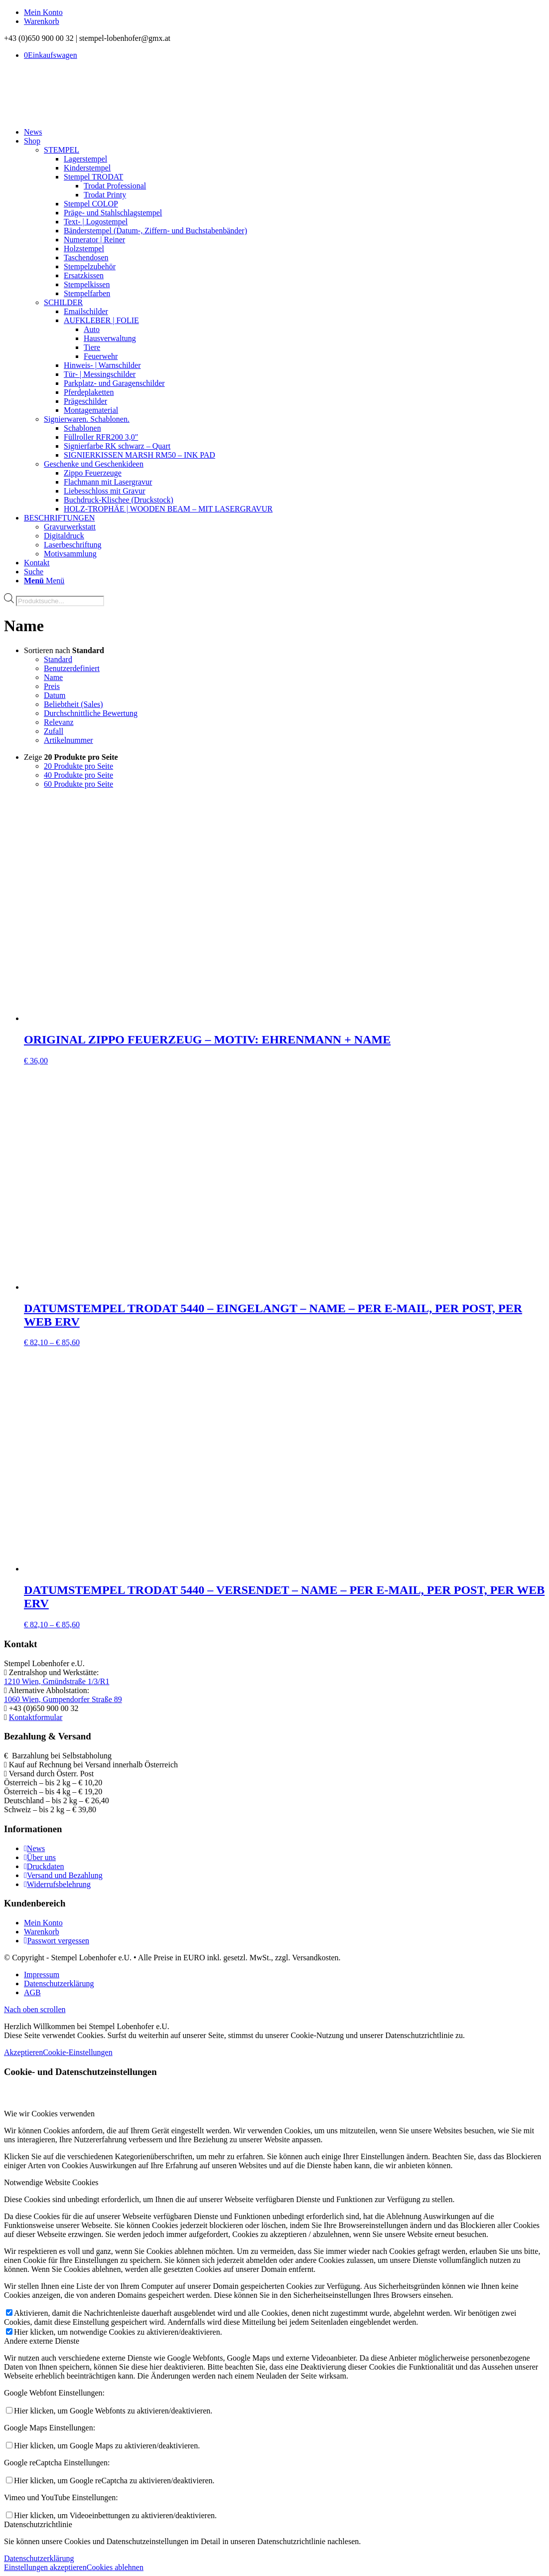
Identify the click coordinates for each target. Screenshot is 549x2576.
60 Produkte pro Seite (78, 784)
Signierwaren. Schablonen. (87, 419)
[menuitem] (284, 12)
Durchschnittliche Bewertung (90, 713)
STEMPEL (61, 150)
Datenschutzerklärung (39, 2558)
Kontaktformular (36, 1717)
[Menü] (44, 580)
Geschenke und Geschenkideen (93, 464)
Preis (52, 686)
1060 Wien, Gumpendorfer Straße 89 (63, 1699)
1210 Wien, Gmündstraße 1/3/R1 (56, 1681)
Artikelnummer (68, 740)
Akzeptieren (23, 2052)
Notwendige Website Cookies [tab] (51, 2182)
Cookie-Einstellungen (78, 2052)
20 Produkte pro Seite (78, 766)
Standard (58, 659)
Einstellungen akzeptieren (45, 2567)
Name (53, 677)
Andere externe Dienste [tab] (41, 2341)
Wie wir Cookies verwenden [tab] (49, 2113)
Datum (55, 695)
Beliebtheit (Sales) (73, 704)
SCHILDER (63, 302)
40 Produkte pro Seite (78, 775)
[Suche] (33, 571)
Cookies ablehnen (115, 2567)
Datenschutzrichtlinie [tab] (38, 2524)
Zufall (53, 731)
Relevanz (59, 722)
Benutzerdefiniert (72, 668)
